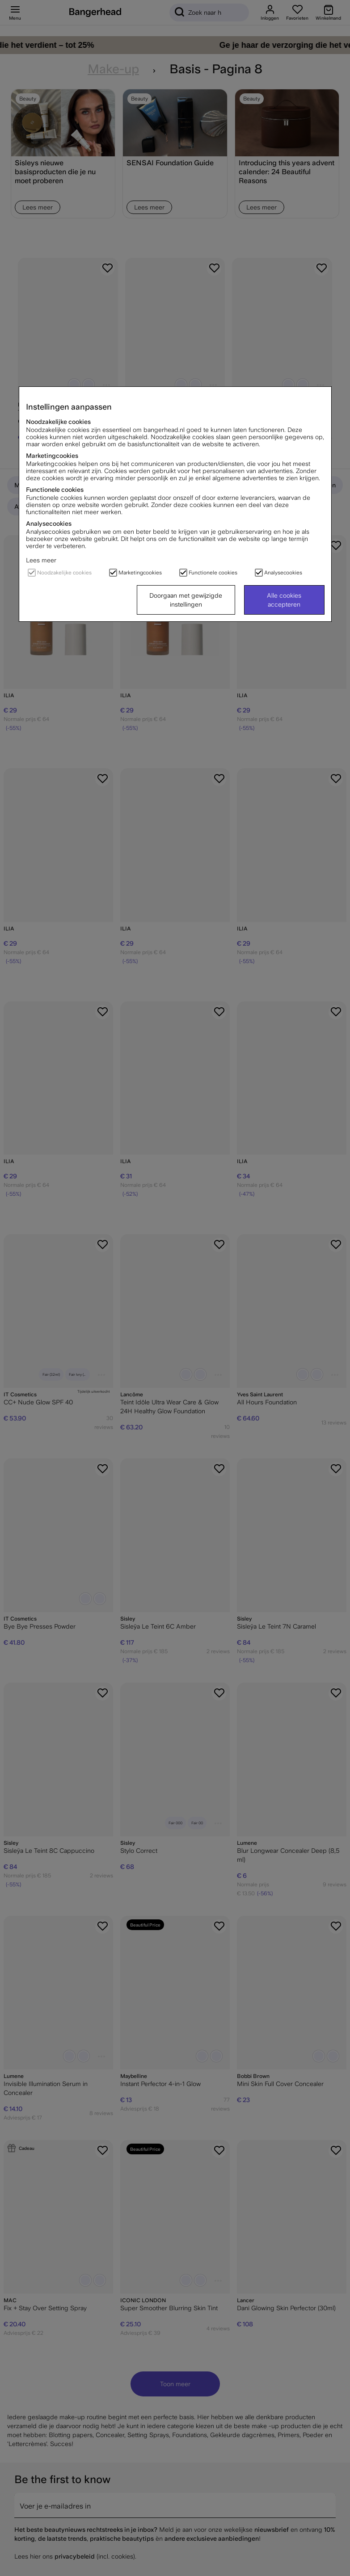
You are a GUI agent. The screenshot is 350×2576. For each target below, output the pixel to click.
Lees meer (41, 560)
